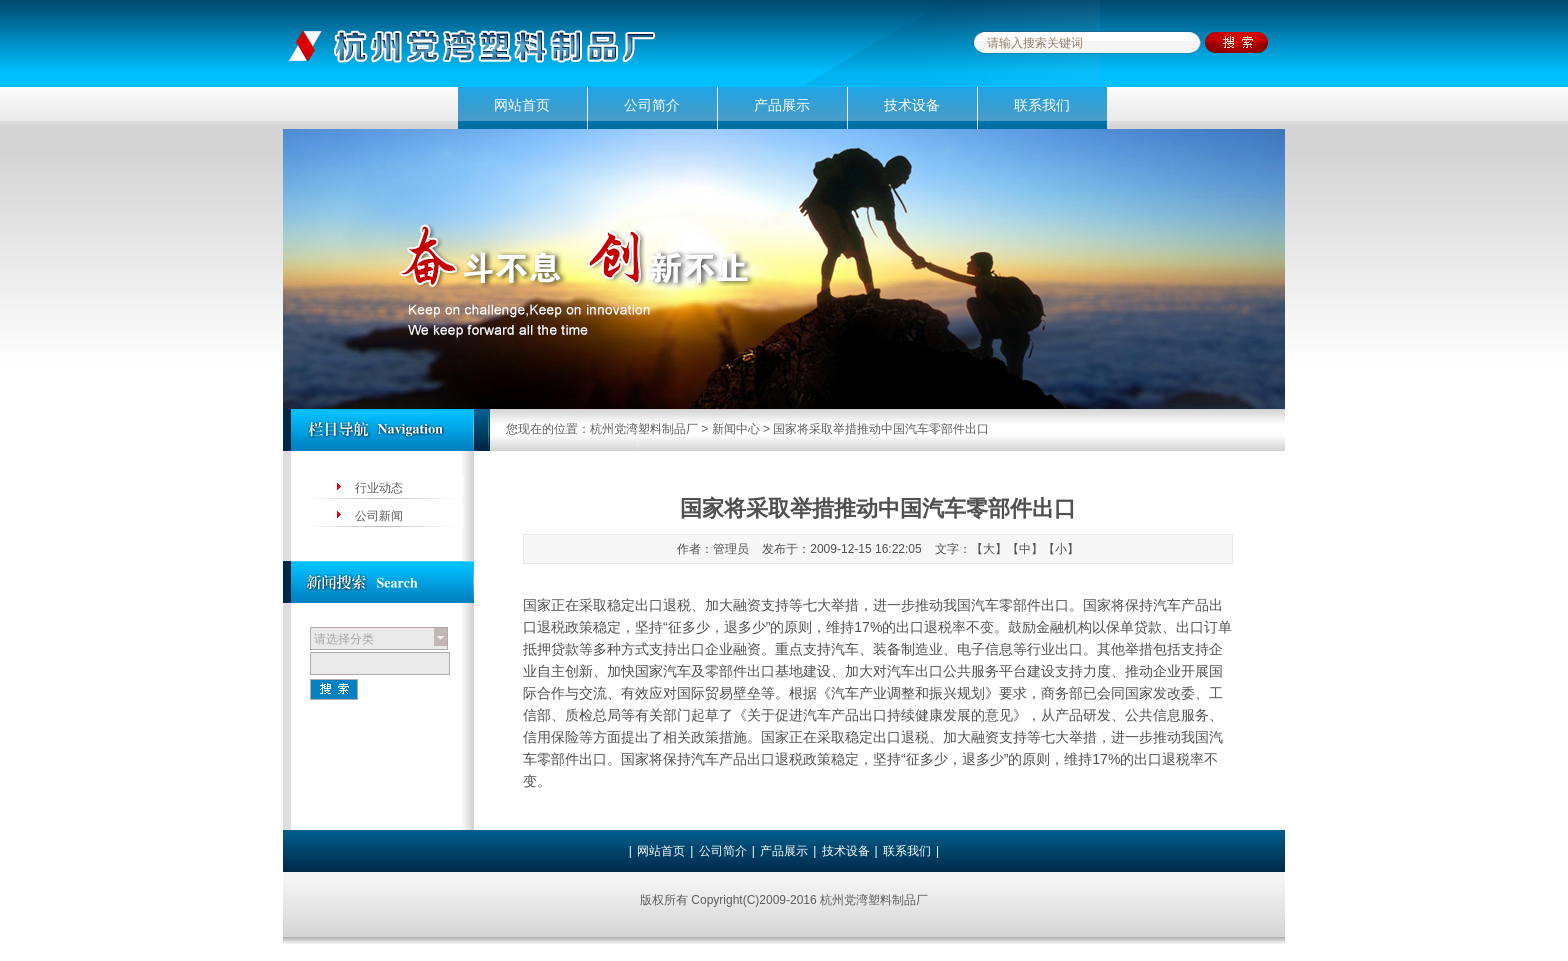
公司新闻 (379, 516)
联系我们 (1042, 105)
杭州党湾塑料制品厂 (644, 429)
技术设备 (912, 105)
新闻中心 (736, 429)
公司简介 (652, 105)
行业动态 (379, 488)
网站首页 (522, 105)
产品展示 (782, 105)
